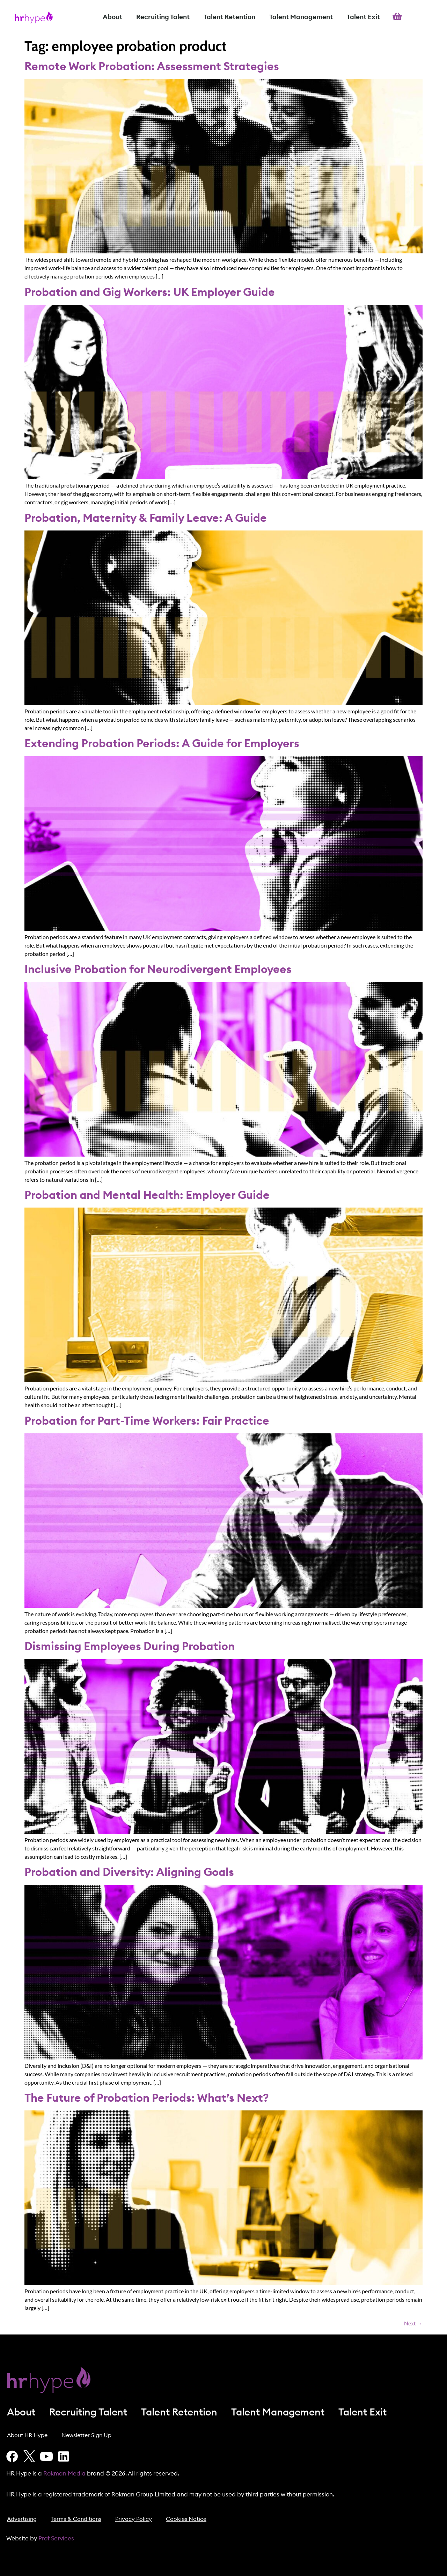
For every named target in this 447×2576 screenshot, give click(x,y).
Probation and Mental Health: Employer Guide (147, 1195)
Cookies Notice (186, 2519)
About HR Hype (27, 2435)
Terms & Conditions (76, 2519)
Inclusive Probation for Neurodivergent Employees (158, 969)
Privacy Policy (133, 2519)
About (112, 17)
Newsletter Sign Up (86, 2435)
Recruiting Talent (163, 17)
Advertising (22, 2519)
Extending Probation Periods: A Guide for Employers (161, 743)
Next (413, 2323)
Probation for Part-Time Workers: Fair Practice (146, 1421)
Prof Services (56, 2538)
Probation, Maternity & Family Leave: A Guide (145, 518)
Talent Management (301, 17)
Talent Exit (363, 17)
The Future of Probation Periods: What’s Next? (146, 2098)
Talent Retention (229, 17)
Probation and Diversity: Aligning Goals (129, 1872)
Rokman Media (64, 2474)
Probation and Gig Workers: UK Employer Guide (149, 292)
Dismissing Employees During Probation (129, 1646)
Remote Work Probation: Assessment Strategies (151, 66)
